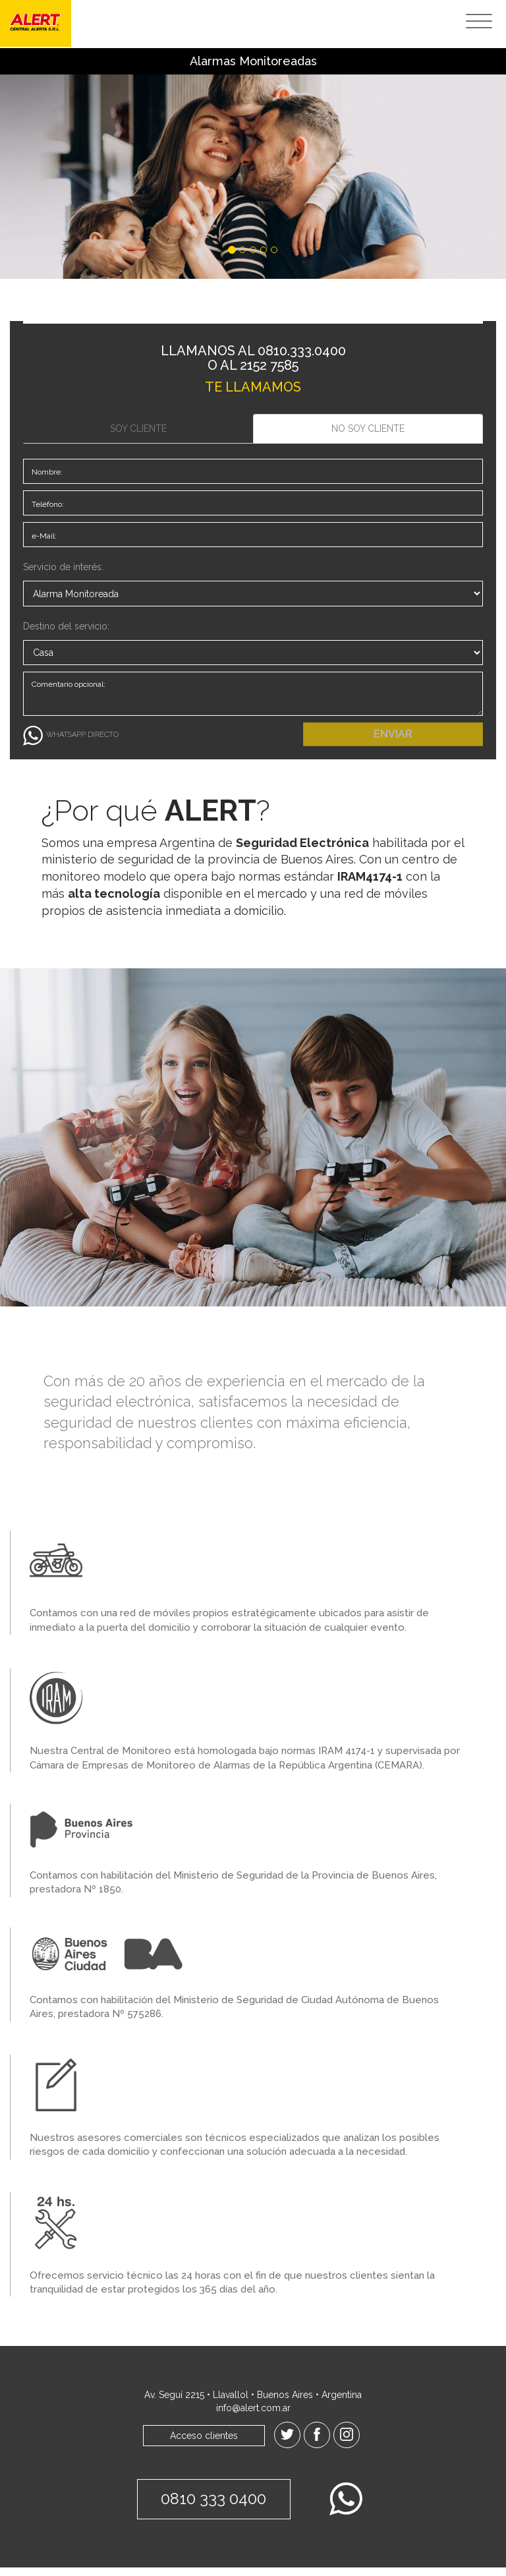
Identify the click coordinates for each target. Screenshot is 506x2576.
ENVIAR (393, 742)
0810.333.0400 (302, 351)
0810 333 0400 (212, 2507)
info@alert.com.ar (253, 2416)
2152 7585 (269, 365)
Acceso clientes (204, 2444)
